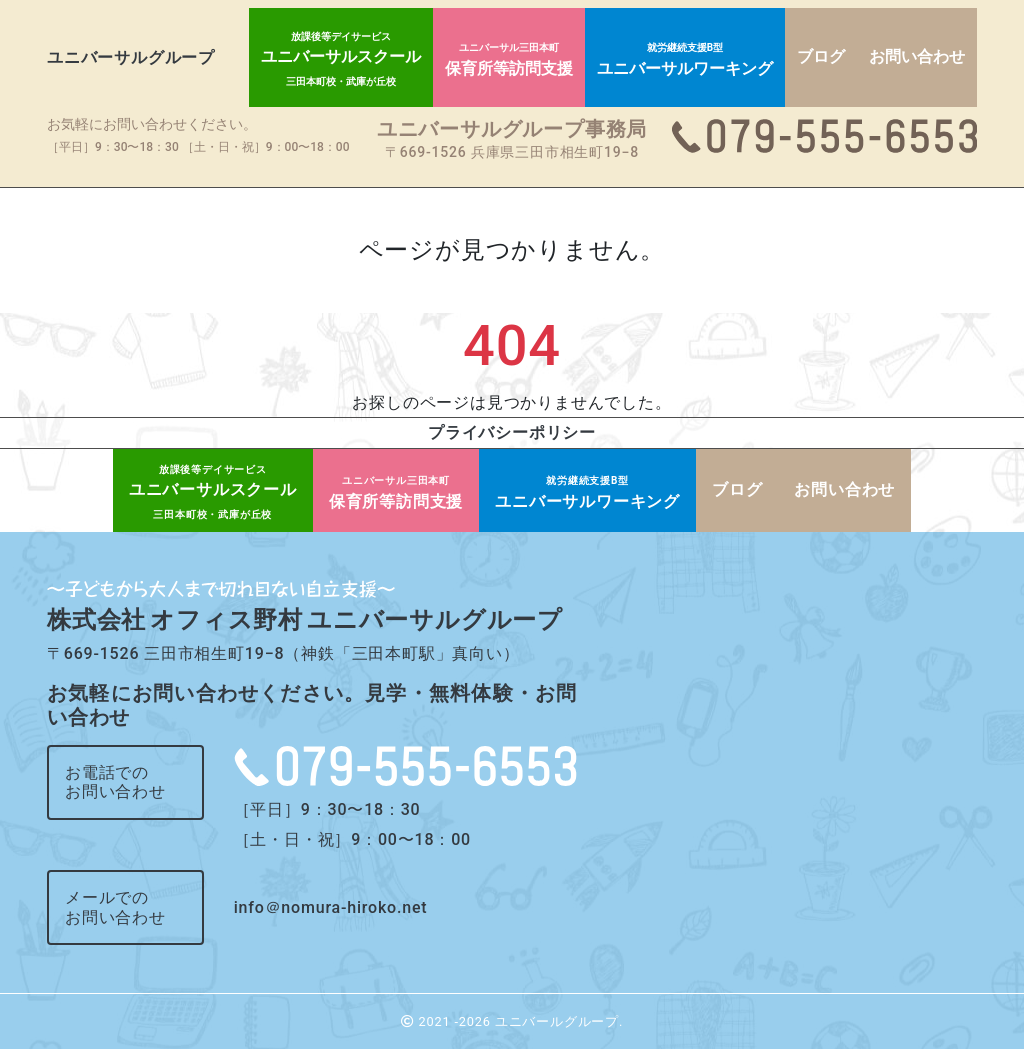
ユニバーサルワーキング (685, 59)
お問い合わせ (917, 56)
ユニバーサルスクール (341, 59)
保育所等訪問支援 (509, 59)
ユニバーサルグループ (131, 57)
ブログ (821, 56)
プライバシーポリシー (512, 432)
